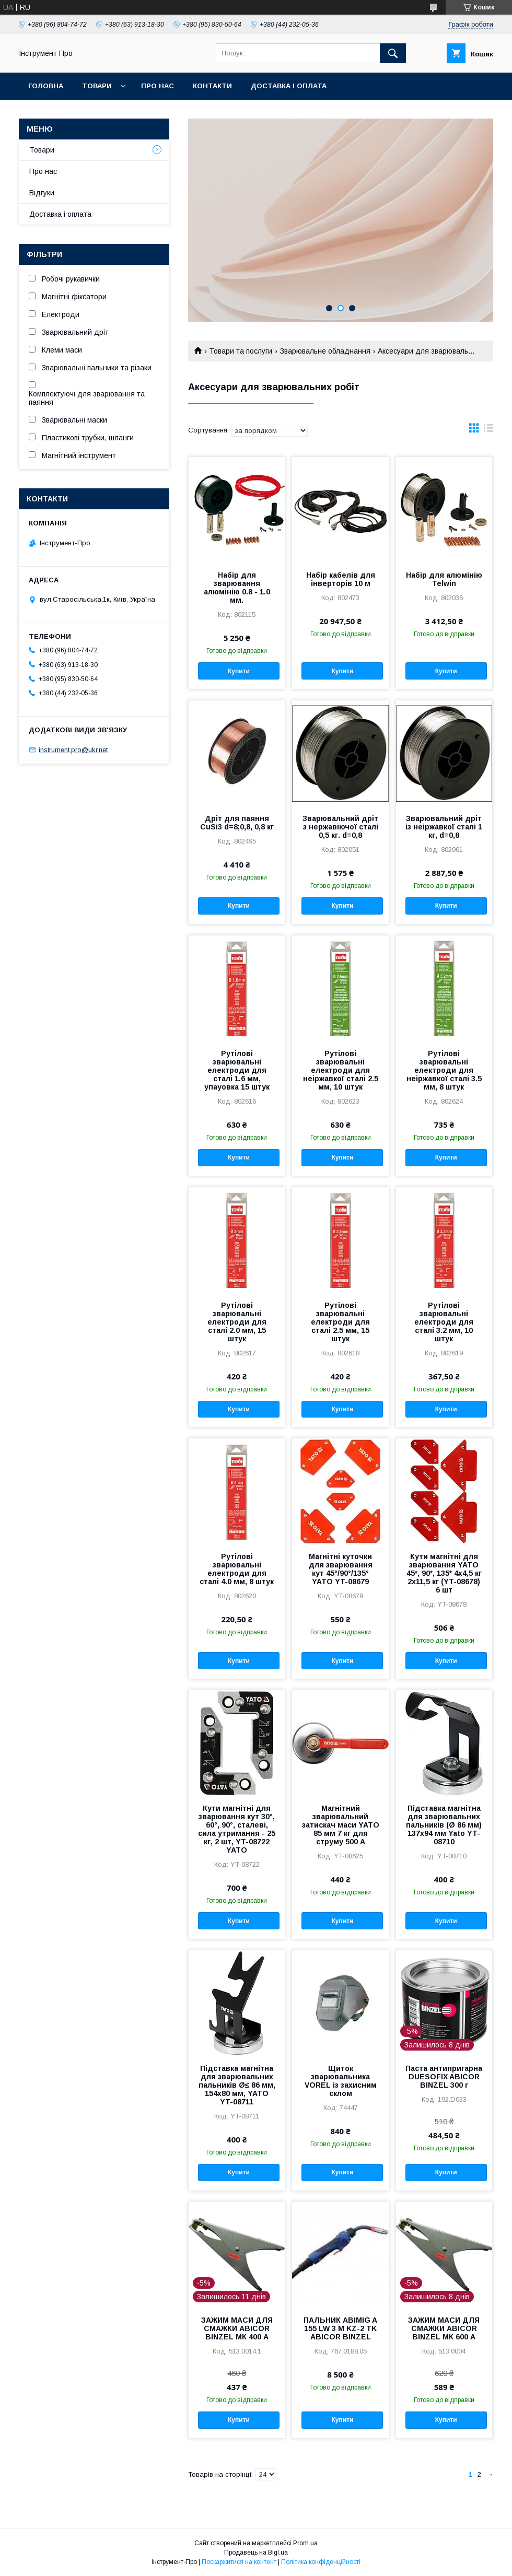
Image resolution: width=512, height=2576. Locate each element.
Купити (239, 671)
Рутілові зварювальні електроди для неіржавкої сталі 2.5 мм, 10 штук (340, 1070)
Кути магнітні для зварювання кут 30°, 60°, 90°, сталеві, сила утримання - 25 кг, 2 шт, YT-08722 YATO (236, 1829)
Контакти (212, 86)
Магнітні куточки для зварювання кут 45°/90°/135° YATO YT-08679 (341, 1569)
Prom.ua (305, 2543)
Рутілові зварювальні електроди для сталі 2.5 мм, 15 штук (340, 1322)
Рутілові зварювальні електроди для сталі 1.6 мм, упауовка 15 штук (237, 1070)
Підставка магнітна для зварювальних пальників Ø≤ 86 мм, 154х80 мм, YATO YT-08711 (237, 2085)
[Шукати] (393, 53)
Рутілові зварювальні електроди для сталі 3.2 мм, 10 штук (443, 1322)
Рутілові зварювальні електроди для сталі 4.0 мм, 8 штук (237, 1569)
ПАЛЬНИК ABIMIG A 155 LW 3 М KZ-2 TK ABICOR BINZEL (340, 2328)
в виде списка (488, 430)
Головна (45, 86)
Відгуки (41, 193)
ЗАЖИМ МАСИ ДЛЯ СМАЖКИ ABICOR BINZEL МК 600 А (444, 2328)
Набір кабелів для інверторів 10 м (340, 579)
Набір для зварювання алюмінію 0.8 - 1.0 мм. (237, 587)
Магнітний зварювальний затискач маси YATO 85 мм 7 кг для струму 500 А (340, 1825)
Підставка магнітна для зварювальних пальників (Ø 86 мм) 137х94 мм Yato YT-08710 (444, 1825)
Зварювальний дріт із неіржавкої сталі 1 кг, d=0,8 (443, 826)
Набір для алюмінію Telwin (444, 579)
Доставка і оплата (289, 86)
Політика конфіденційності (320, 2562)
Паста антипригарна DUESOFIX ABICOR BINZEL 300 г (443, 2076)
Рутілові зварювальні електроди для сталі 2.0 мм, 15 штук (236, 1322)
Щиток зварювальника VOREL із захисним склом (341, 2081)
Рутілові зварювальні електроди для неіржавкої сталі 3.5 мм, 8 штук (444, 1070)
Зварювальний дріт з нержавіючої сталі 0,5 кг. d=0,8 (340, 826)
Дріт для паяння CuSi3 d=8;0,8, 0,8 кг (237, 822)
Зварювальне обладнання (325, 351)
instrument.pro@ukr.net (73, 750)
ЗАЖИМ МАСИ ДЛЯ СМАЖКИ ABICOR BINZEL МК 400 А (237, 2328)
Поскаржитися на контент (239, 2562)
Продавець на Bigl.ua (256, 2552)
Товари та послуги (240, 351)
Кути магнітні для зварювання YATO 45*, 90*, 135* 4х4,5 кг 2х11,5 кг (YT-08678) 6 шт (444, 1573)
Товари (97, 86)
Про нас (157, 86)
